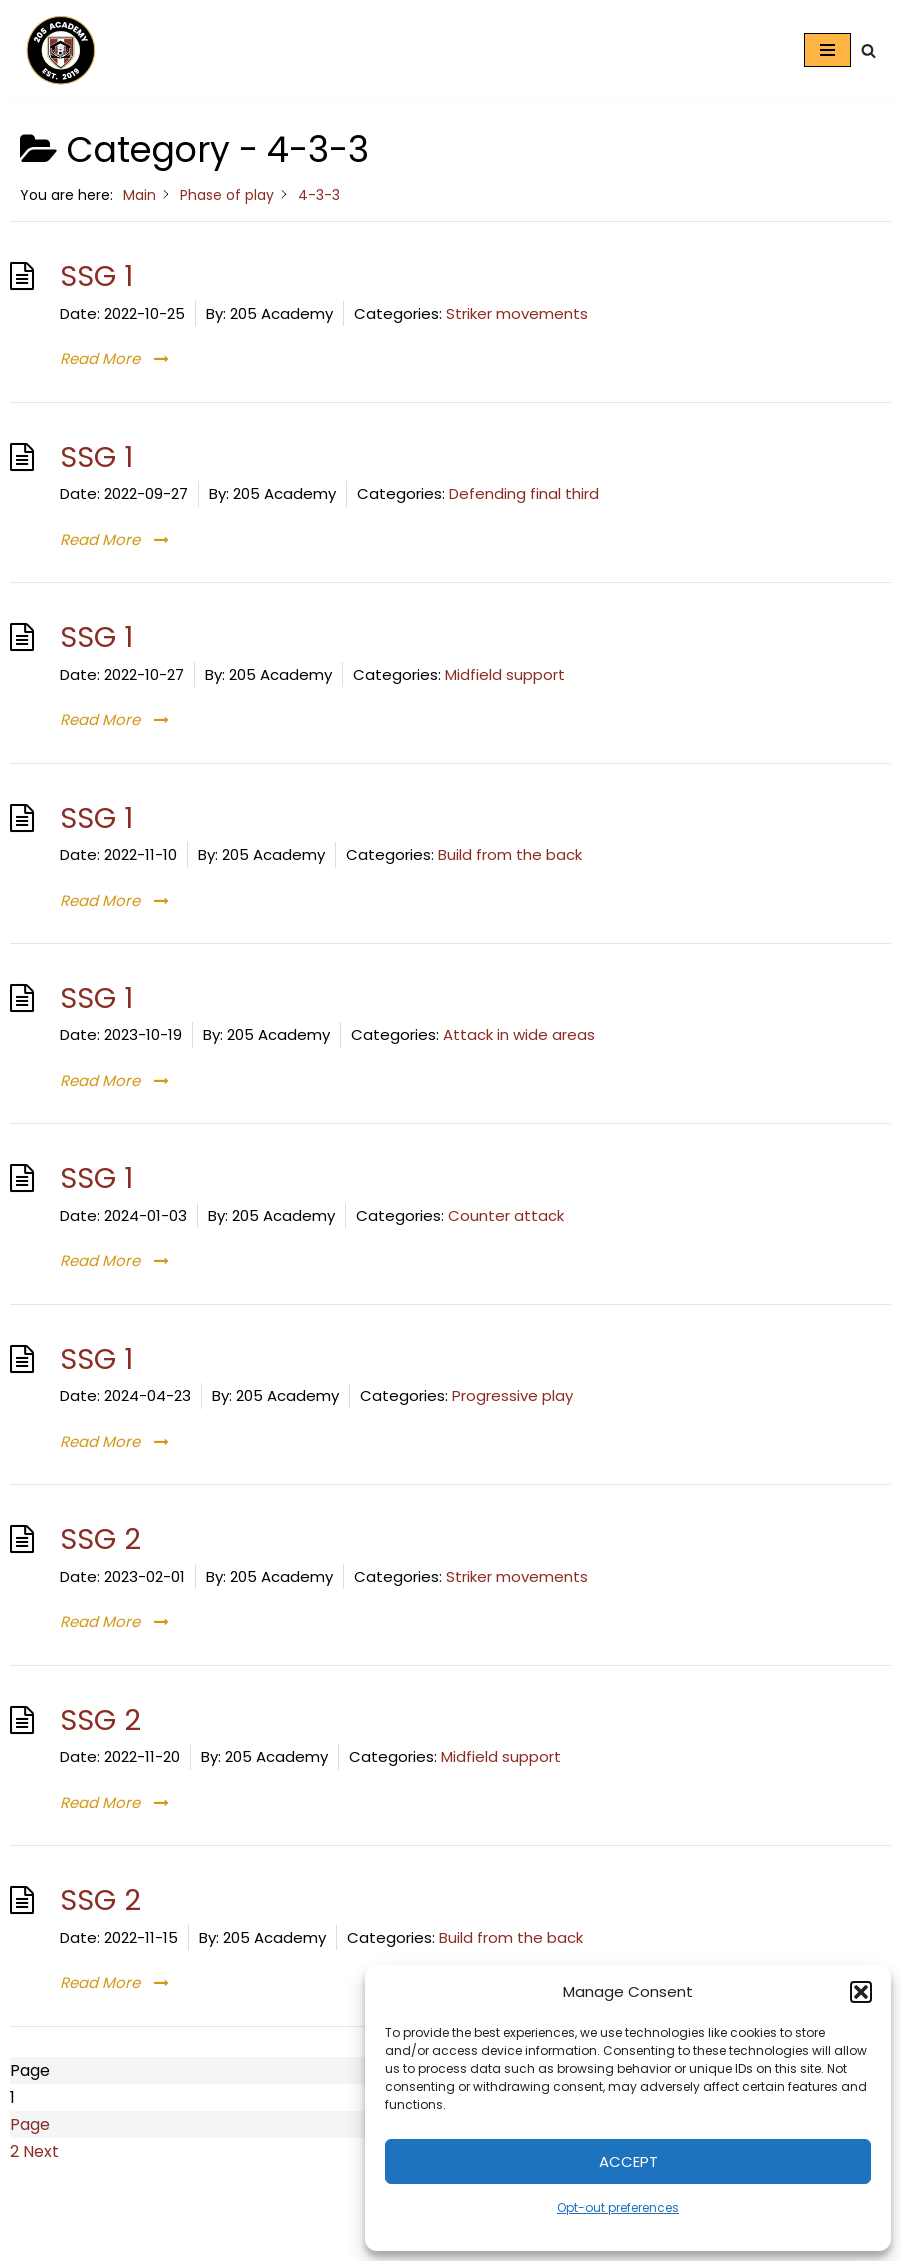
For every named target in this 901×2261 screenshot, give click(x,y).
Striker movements (517, 313)
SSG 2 (100, 1539)
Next (41, 2151)
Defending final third (524, 493)
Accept (628, 2161)
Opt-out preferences (618, 2207)
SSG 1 (96, 276)
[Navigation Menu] (827, 50)
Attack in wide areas (519, 1034)
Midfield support (505, 674)
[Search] (868, 50)
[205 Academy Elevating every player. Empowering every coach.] (56, 50)
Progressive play (512, 1395)
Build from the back (510, 854)
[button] (861, 1992)
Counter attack (506, 1215)
